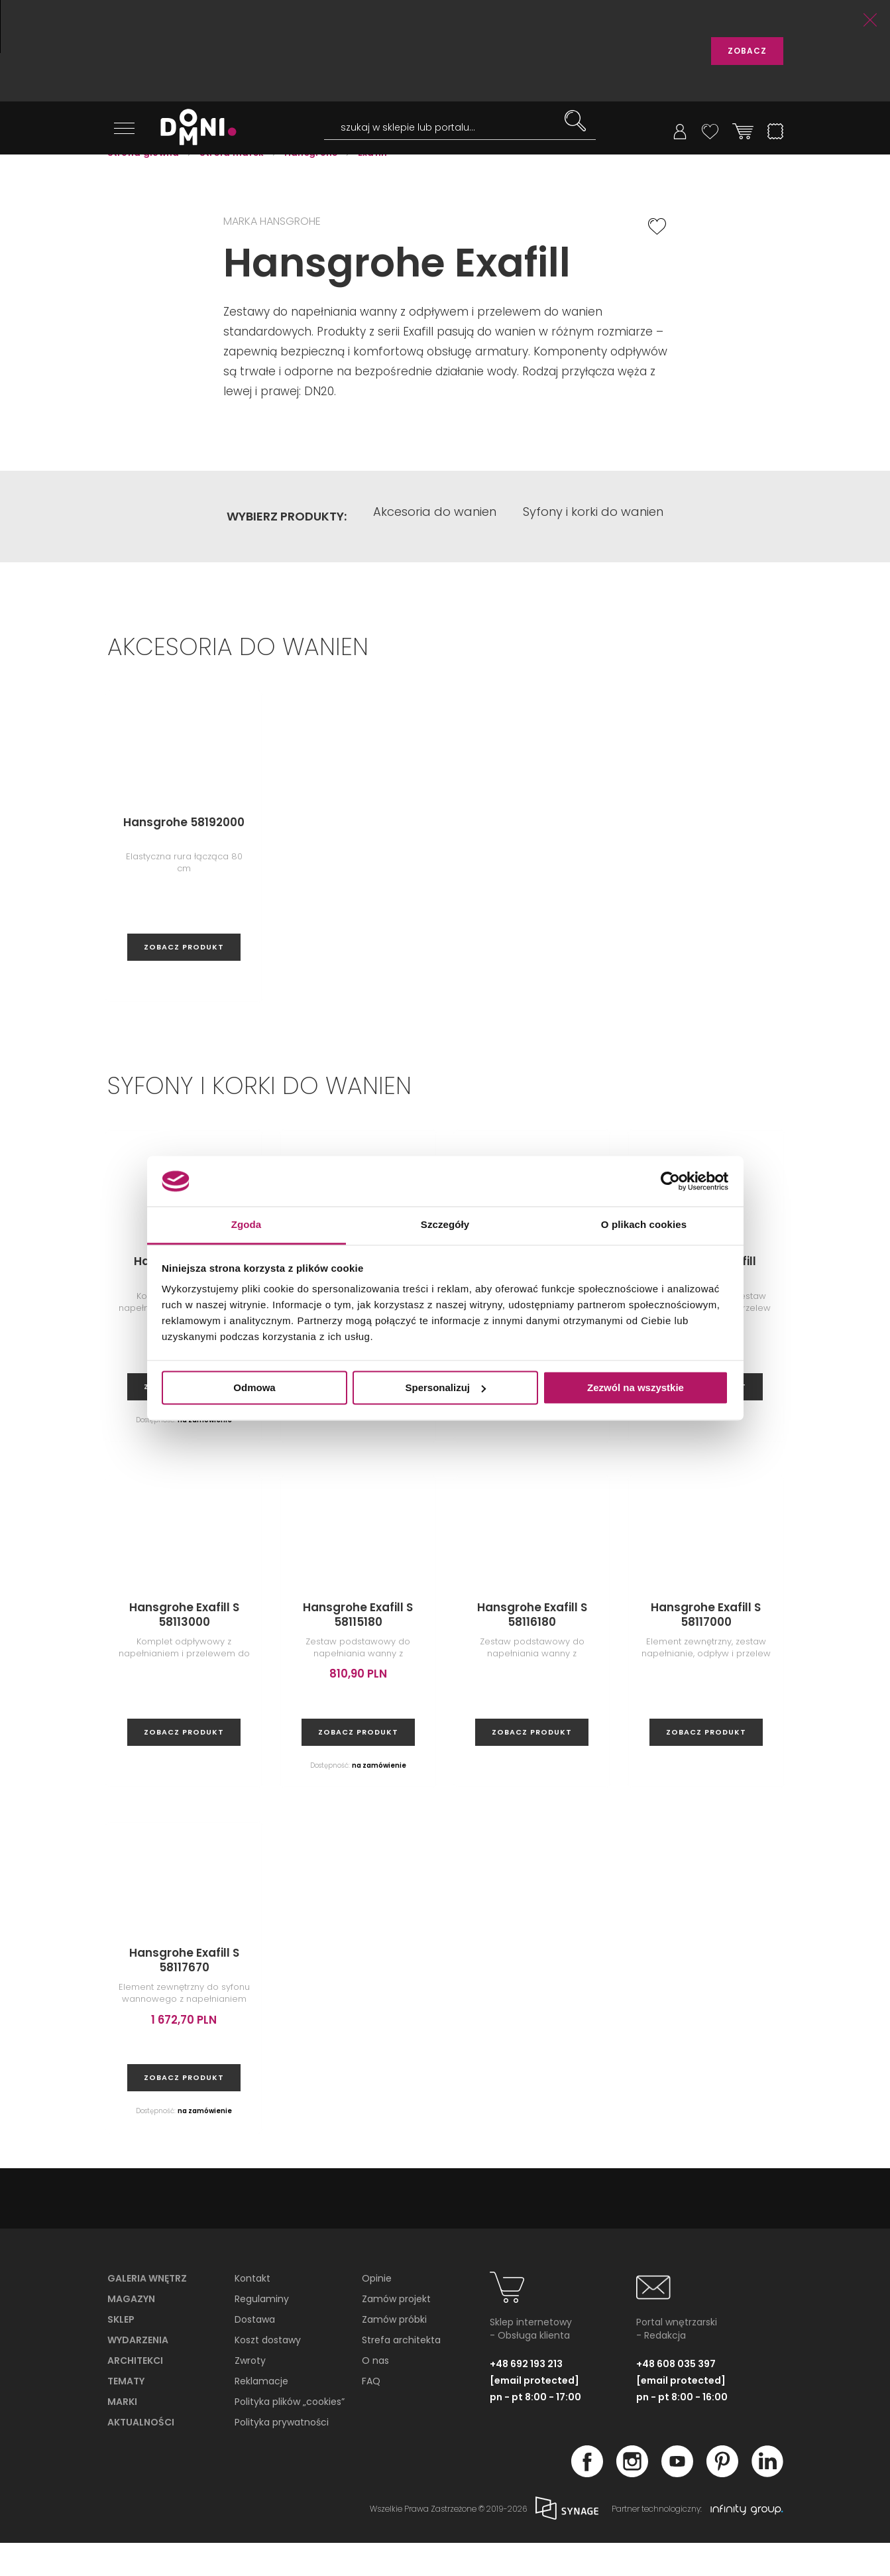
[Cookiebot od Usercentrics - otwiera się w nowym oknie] (670, 1181)
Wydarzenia (137, 2373)
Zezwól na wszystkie (635, 1387)
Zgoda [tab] (246, 1225)
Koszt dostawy (268, 2373)
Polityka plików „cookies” (290, 2434)
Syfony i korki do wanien (593, 549)
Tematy (125, 2414)
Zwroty (250, 2393)
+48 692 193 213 (526, 2397)
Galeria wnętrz (147, 2311)
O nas (375, 2393)
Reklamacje (261, 2414)
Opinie (377, 2311)
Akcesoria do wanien (434, 549)
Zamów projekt (396, 2332)
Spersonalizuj (445, 1387)
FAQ (371, 2414)
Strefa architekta (401, 2373)
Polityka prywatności (282, 2455)
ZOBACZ (747, 50)
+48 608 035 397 (676, 2397)
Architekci (135, 2393)
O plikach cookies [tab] (644, 1225)
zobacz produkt (184, 980)
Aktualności (140, 2455)
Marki (122, 2434)
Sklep (121, 2352)
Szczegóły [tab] (445, 1225)
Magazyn (131, 2332)
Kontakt (252, 2311)
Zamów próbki (394, 2352)
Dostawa (255, 2352)
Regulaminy (262, 2332)
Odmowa (254, 1387)
